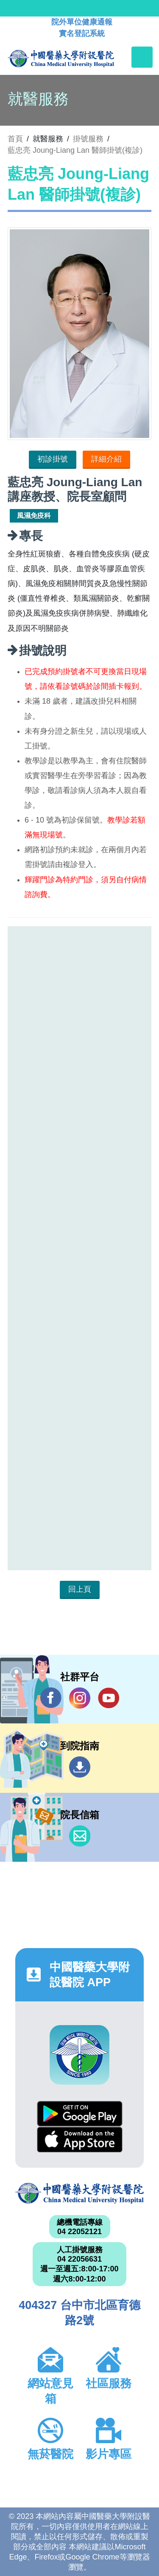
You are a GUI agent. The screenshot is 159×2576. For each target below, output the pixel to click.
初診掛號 (52, 459)
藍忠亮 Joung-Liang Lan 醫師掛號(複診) (75, 150)
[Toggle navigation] (142, 57)
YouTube (108, 1697)
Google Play (80, 2114)
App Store (80, 2139)
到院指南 (79, 1767)
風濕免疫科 (34, 515)
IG (79, 1698)
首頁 (15, 139)
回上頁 (79, 1589)
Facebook (50, 1697)
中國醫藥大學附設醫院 (79, 2193)
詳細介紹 (106, 459)
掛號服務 (88, 139)
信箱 (79, 1836)
